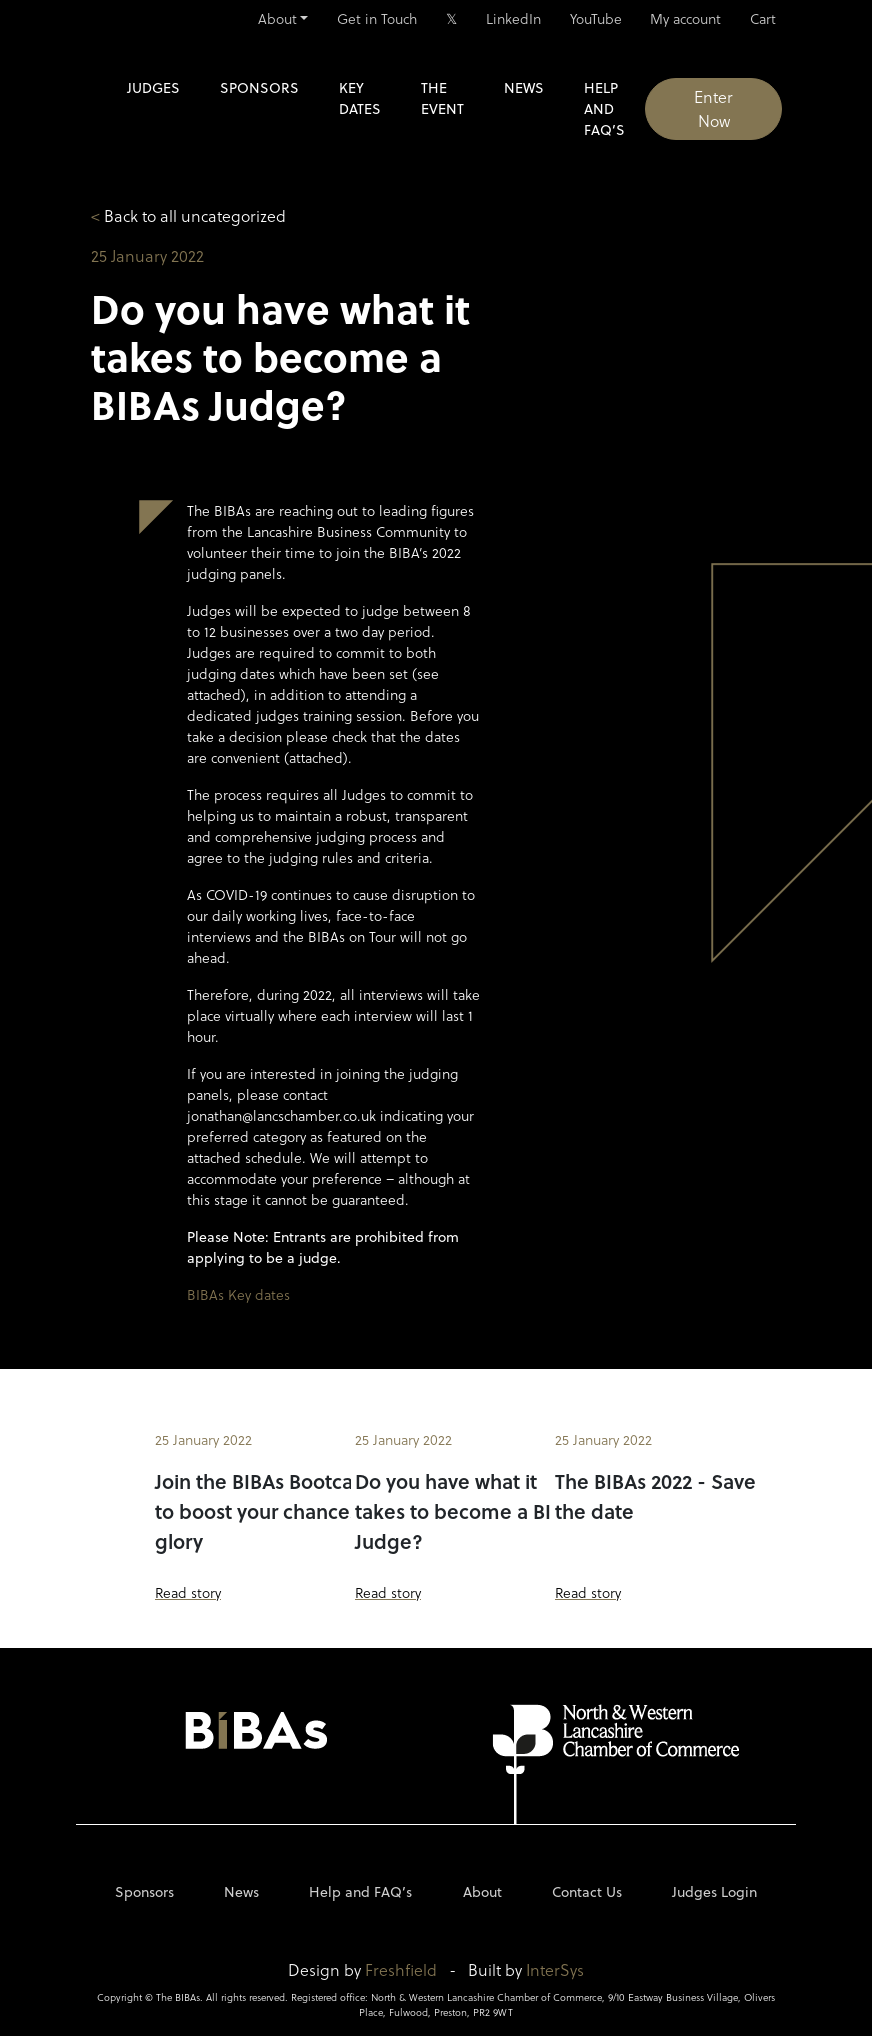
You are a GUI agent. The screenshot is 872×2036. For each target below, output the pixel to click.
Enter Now (713, 108)
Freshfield (401, 1969)
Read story (188, 1592)
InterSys (555, 1969)
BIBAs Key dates (238, 1294)
